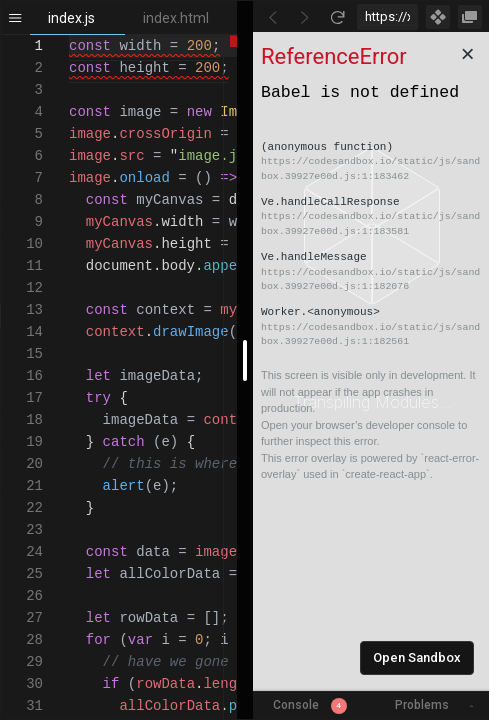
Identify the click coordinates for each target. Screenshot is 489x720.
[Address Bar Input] (388, 17)
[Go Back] (273, 17)
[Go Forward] (305, 17)
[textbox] (69, 35)
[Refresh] (337, 17)
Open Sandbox (417, 657)
